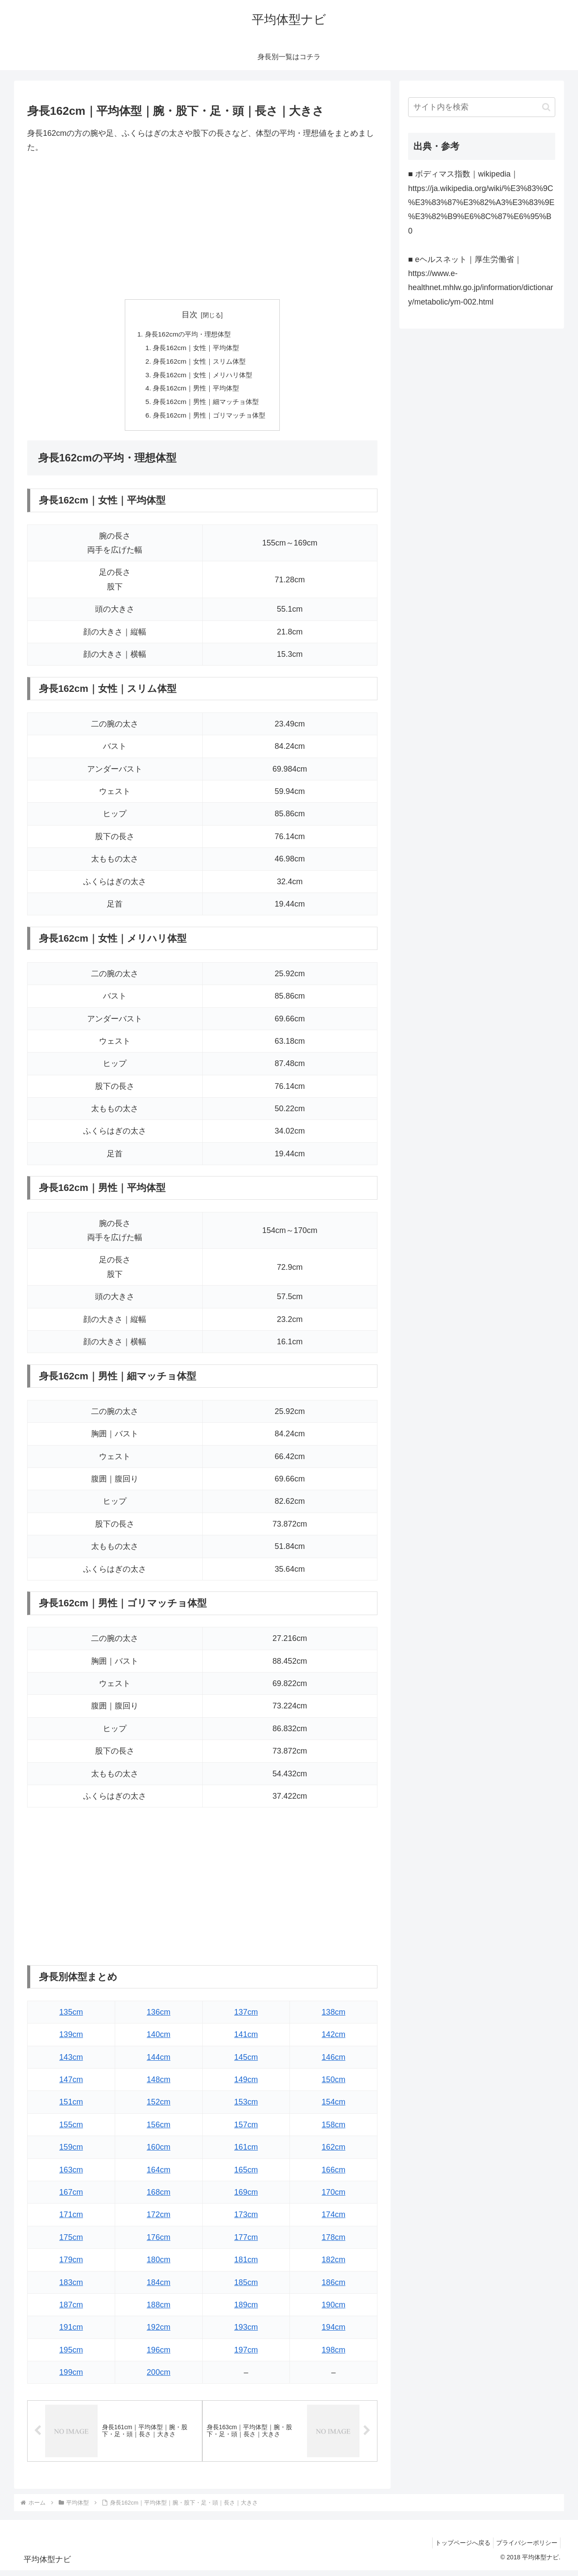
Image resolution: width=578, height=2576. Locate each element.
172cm (158, 2219)
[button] (546, 107)
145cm (246, 2061)
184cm (158, 2286)
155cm (71, 2129)
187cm (71, 2309)
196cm (158, 2354)
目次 (189, 314)
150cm (333, 2084)
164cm (158, 2174)
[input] (481, 107)
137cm (246, 2016)
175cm (71, 2241)
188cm (158, 2309)
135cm (71, 2016)
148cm (158, 2084)
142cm (333, 2039)
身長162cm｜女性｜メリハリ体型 (202, 377)
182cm (333, 2264)
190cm (333, 2309)
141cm (246, 2039)
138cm (333, 2016)
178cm (333, 2241)
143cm (71, 2061)
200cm (158, 2377)
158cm (333, 2129)
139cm (71, 2039)
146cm (333, 2061)
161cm (246, 2151)
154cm (333, 2106)
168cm (158, 2197)
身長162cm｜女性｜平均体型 (195, 349)
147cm (71, 2084)
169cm (246, 2197)
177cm (246, 2241)
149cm (246, 2084)
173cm (246, 2219)
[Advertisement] (202, 227)
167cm (71, 2197)
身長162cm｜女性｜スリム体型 (199, 363)
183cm (71, 2286)
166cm (333, 2174)
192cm (158, 2332)
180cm (158, 2264)
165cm (246, 2174)
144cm (158, 2061)
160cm (158, 2151)
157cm (246, 2129)
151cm (71, 2106)
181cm (246, 2264)
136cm (158, 2016)
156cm (158, 2129)
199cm (71, 2377)
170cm (333, 2197)
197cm (246, 2354)
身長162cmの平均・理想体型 (187, 334)
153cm (246, 2106)
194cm (333, 2332)
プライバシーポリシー (525, 2548)
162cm (333, 2151)
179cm (71, 2264)
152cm (158, 2106)
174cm (333, 2219)
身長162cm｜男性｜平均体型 (195, 391)
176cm (158, 2241)
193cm (246, 2332)
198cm (333, 2354)
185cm (246, 2286)
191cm (71, 2332)
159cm (71, 2151)
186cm (333, 2286)
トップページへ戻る (457, 2548)
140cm (158, 2039)
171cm (71, 2219)
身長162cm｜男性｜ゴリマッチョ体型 (209, 420)
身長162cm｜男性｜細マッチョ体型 (206, 405)
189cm (246, 2309)
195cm (71, 2354)
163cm (71, 2174)
